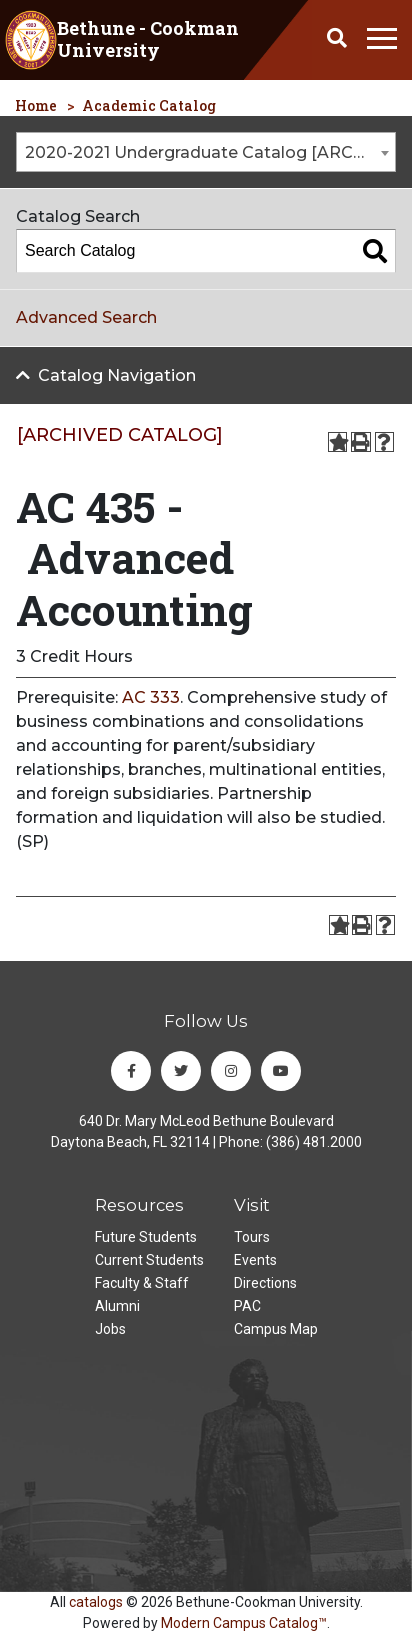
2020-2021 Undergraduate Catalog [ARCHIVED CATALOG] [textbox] (210, 152)
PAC (247, 1306)
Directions (265, 1283)
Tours (252, 1237)
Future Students (146, 1237)
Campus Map (276, 1329)
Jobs (110, 1329)
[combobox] (206, 152)
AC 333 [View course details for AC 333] (151, 697)
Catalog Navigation (117, 375)
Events (255, 1260)
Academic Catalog (149, 105)
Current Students (149, 1260)
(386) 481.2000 (314, 1142)
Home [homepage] (36, 105)
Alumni (117, 1306)
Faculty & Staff (142, 1283)
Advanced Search (86, 317)
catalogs (96, 1602)
